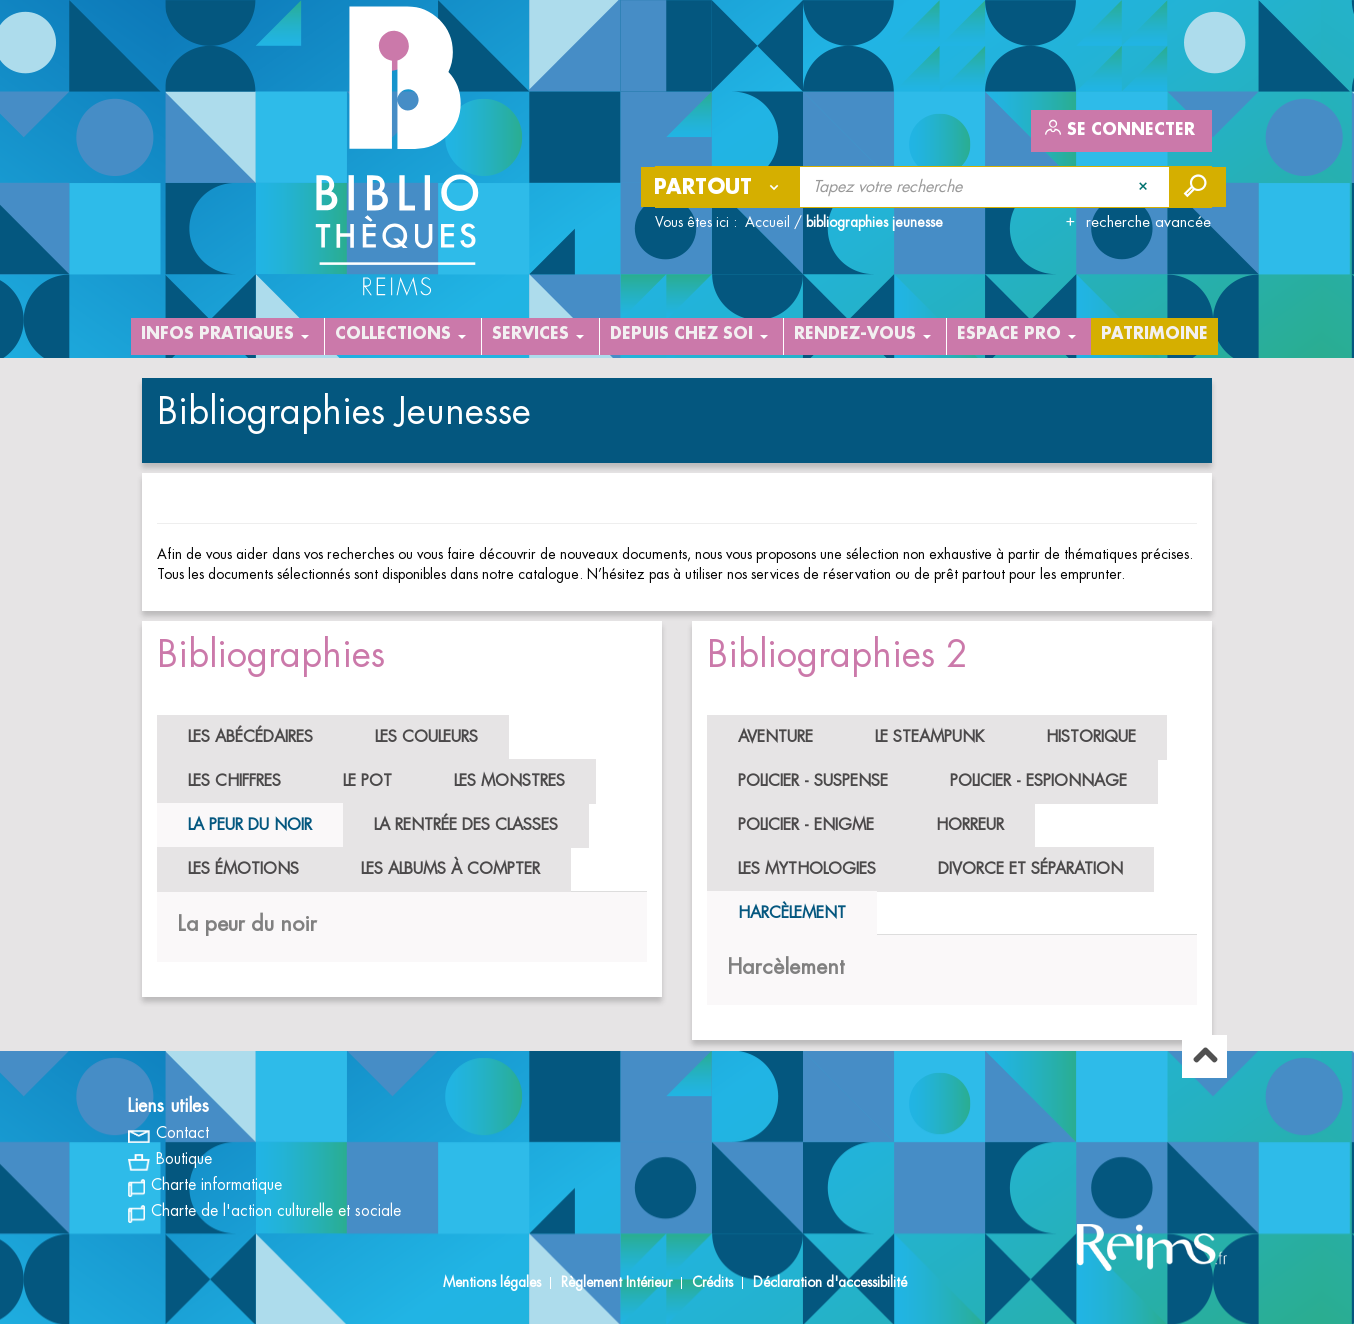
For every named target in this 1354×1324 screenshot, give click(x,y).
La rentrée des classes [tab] (466, 825)
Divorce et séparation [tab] (1030, 869)
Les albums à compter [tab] (450, 869)
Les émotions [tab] (243, 869)
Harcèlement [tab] (792, 913)
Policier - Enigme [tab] (806, 825)
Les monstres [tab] (509, 781)
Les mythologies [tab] (807, 869)
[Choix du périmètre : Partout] (721, 187)
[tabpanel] (402, 924)
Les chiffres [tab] (234, 781)
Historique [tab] (1091, 737)
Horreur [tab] (970, 825)
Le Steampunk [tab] (929, 737)
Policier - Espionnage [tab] (1038, 781)
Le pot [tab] (367, 781)
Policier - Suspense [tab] (813, 781)
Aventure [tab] (775, 737)
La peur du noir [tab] (250, 825)
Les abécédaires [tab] (250, 737)
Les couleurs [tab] (426, 737)
